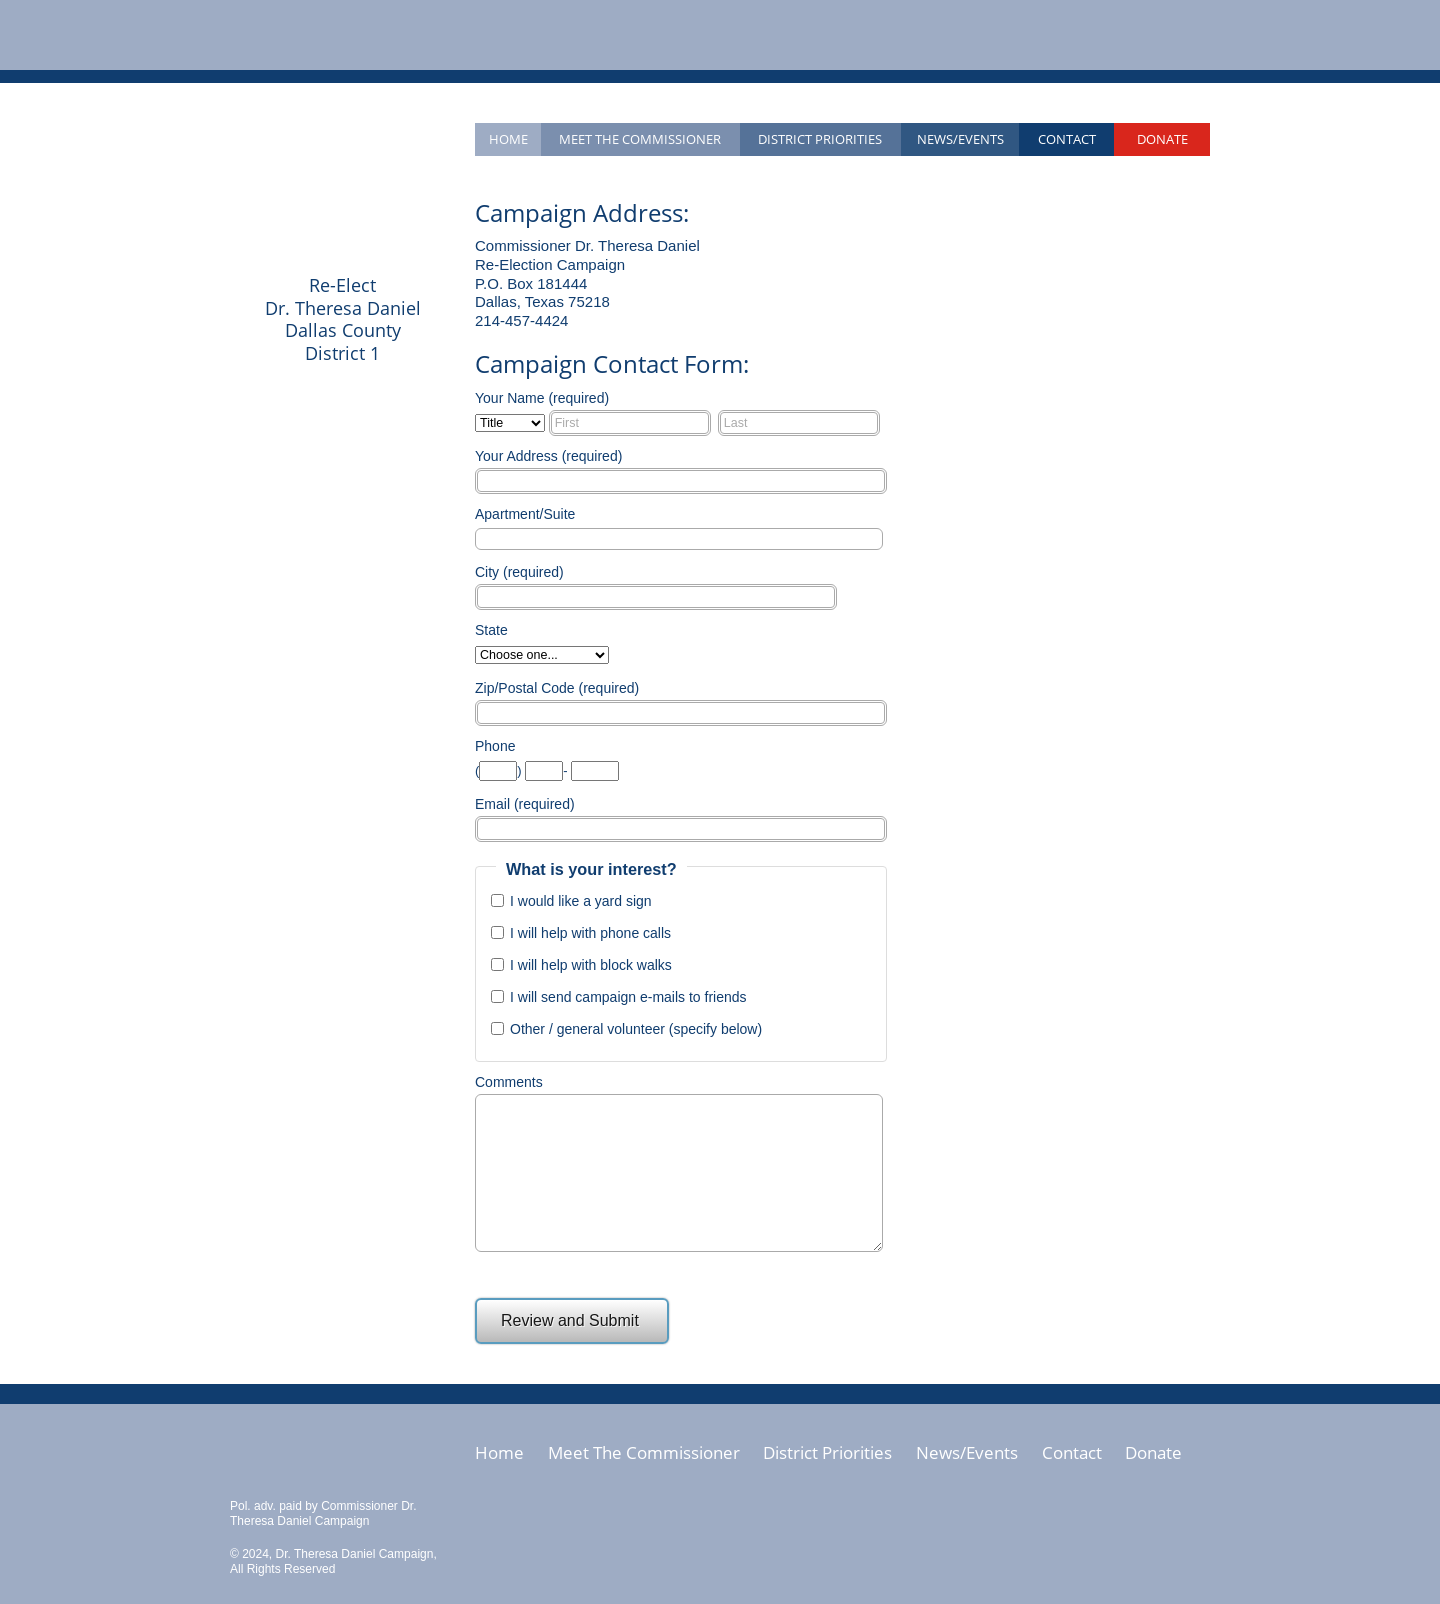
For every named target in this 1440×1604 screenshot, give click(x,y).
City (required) (519, 572)
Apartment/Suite (525, 514)
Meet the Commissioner (640, 139)
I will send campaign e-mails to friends (628, 997)
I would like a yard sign (581, 901)
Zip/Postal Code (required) (557, 688)
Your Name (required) (542, 398)
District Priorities (820, 139)
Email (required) (525, 804)
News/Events (960, 139)
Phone (495, 746)
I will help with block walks (591, 965)
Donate (1162, 139)
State (491, 630)
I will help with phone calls (590, 933)
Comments (509, 1082)
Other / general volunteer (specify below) (636, 1029)
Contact (1067, 139)
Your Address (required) (548, 456)
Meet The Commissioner (644, 1453)
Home (508, 139)
